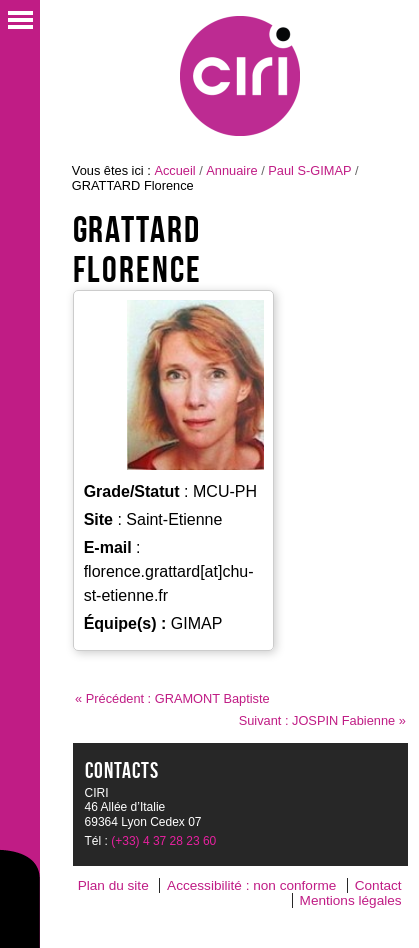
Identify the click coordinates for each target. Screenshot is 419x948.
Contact (378, 885)
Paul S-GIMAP (309, 170)
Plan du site (113, 885)
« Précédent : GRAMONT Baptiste (172, 698)
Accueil (174, 170)
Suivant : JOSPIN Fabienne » (322, 720)
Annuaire (231, 170)
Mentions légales (351, 900)
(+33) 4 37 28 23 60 (163, 841)
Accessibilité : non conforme (251, 885)
